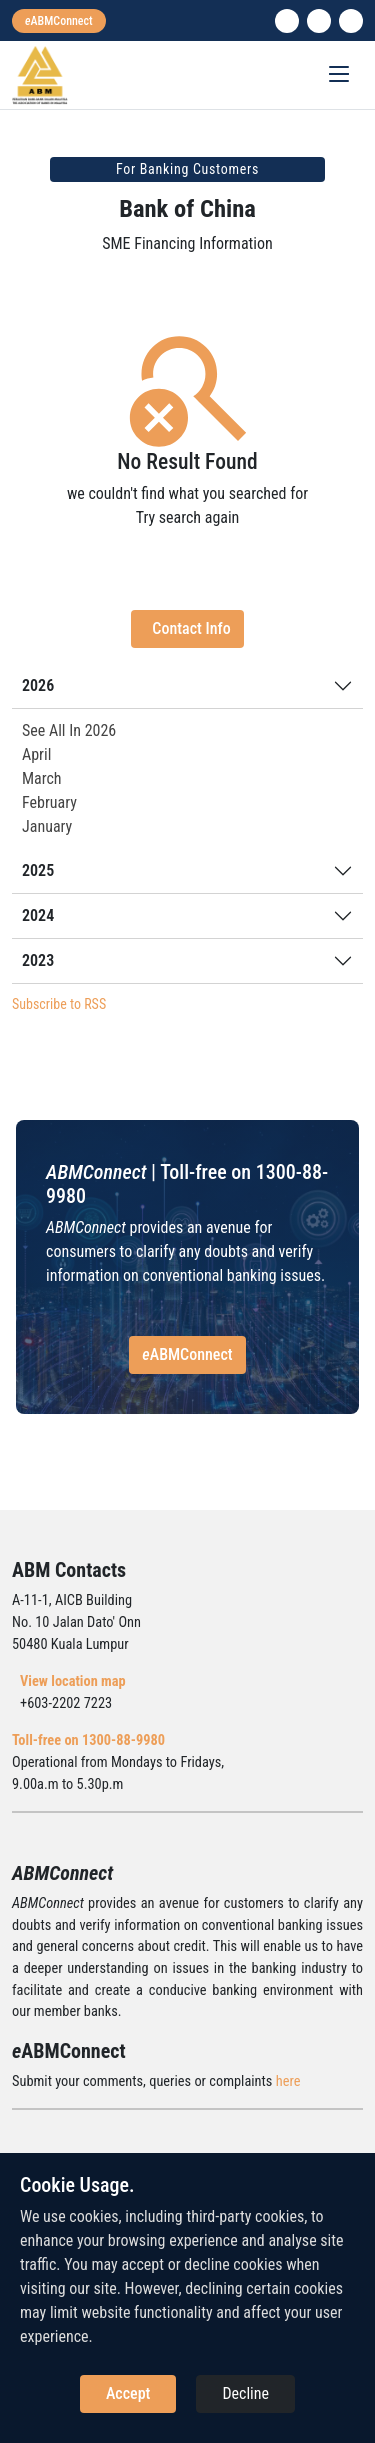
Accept (128, 2393)
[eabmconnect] (59, 21)
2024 (38, 915)
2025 (38, 870)
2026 (38, 685)
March (42, 778)
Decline (245, 2393)
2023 (38, 960)
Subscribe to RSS (59, 1004)
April (36, 754)
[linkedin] (287, 21)
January (47, 826)
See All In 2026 (69, 730)
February (49, 802)
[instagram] (319, 21)
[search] (351, 21)
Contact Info (191, 628)
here (288, 2081)
